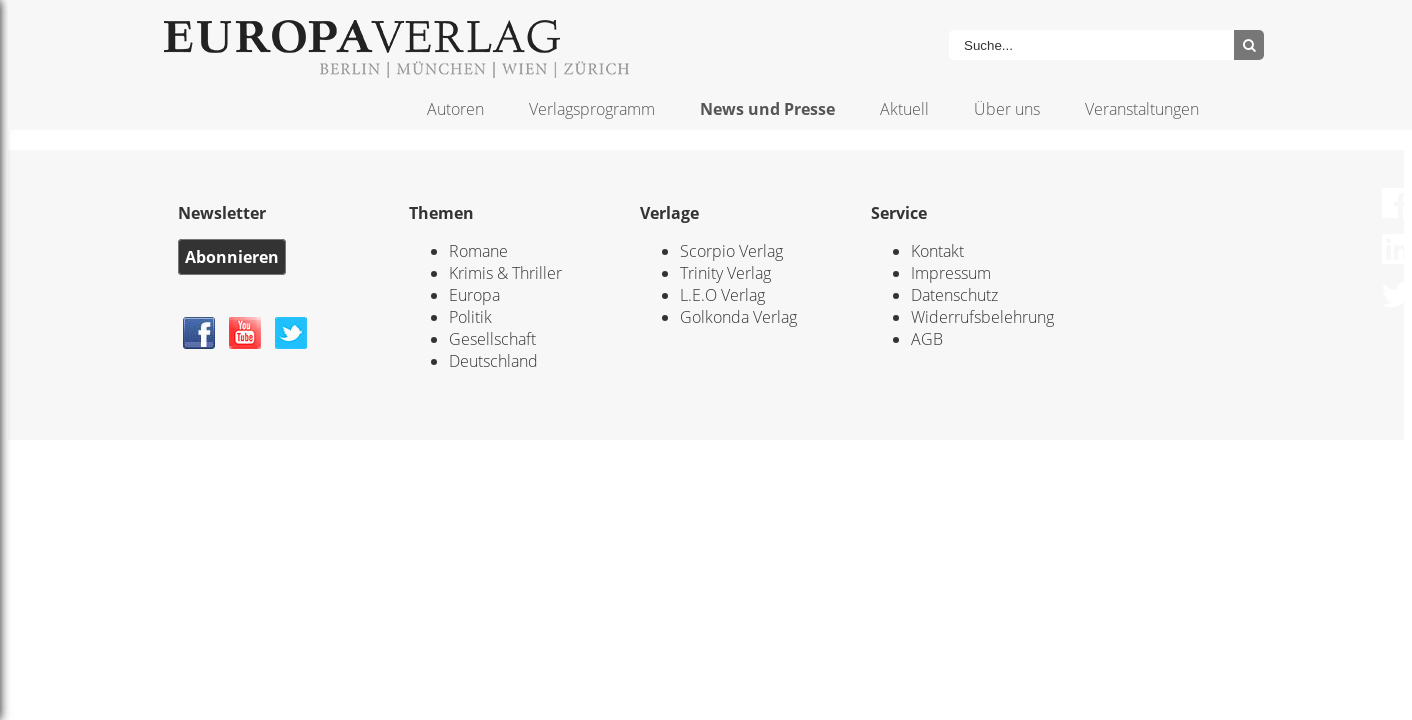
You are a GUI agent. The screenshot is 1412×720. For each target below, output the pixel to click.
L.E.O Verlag (722, 295)
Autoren (455, 109)
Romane (478, 251)
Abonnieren (232, 257)
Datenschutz (954, 295)
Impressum (951, 273)
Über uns (1007, 109)
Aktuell (904, 109)
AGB (927, 339)
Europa (474, 295)
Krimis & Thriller (505, 273)
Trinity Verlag (725, 273)
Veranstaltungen (1142, 109)
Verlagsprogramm (592, 109)
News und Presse (767, 109)
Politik (470, 317)
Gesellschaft (492, 339)
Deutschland (493, 361)
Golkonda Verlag (738, 317)
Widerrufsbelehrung (982, 317)
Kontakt (937, 251)
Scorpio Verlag (731, 251)
